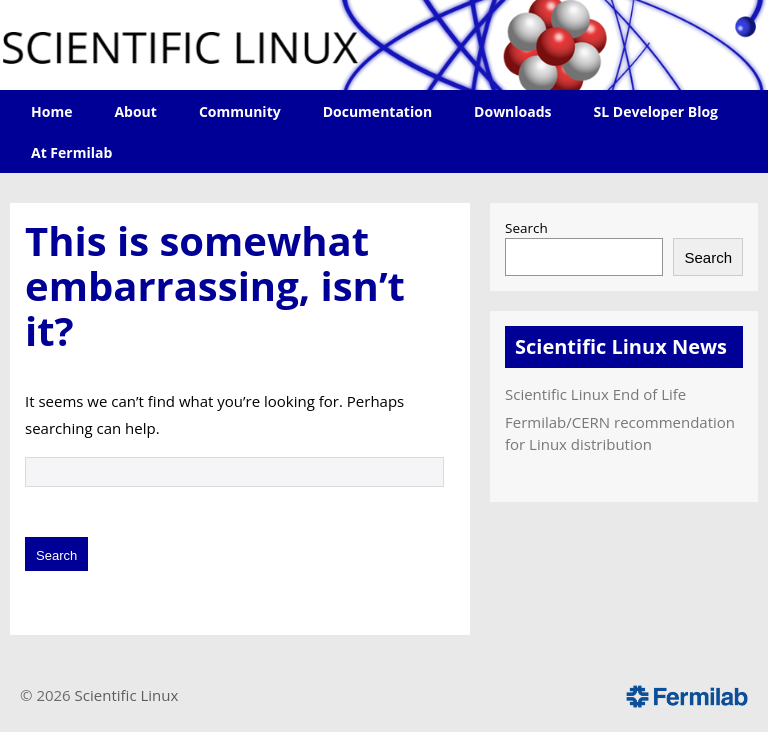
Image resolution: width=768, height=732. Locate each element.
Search (526, 228)
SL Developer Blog (656, 111)
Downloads (512, 111)
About (135, 111)
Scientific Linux (127, 695)
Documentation (377, 111)
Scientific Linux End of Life (595, 394)
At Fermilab (71, 152)
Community (240, 111)
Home (51, 111)
